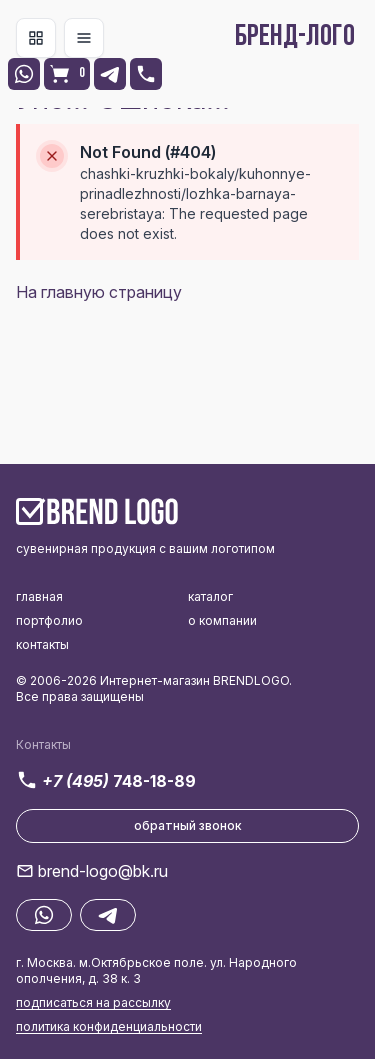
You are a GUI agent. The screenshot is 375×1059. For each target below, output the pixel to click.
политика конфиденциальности (109, 1026)
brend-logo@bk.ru (103, 871)
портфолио (49, 620)
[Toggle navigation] (36, 38)
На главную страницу (99, 292)
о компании (222, 620)
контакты (42, 644)
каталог (210, 596)
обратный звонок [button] (188, 825)
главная (39, 596)
